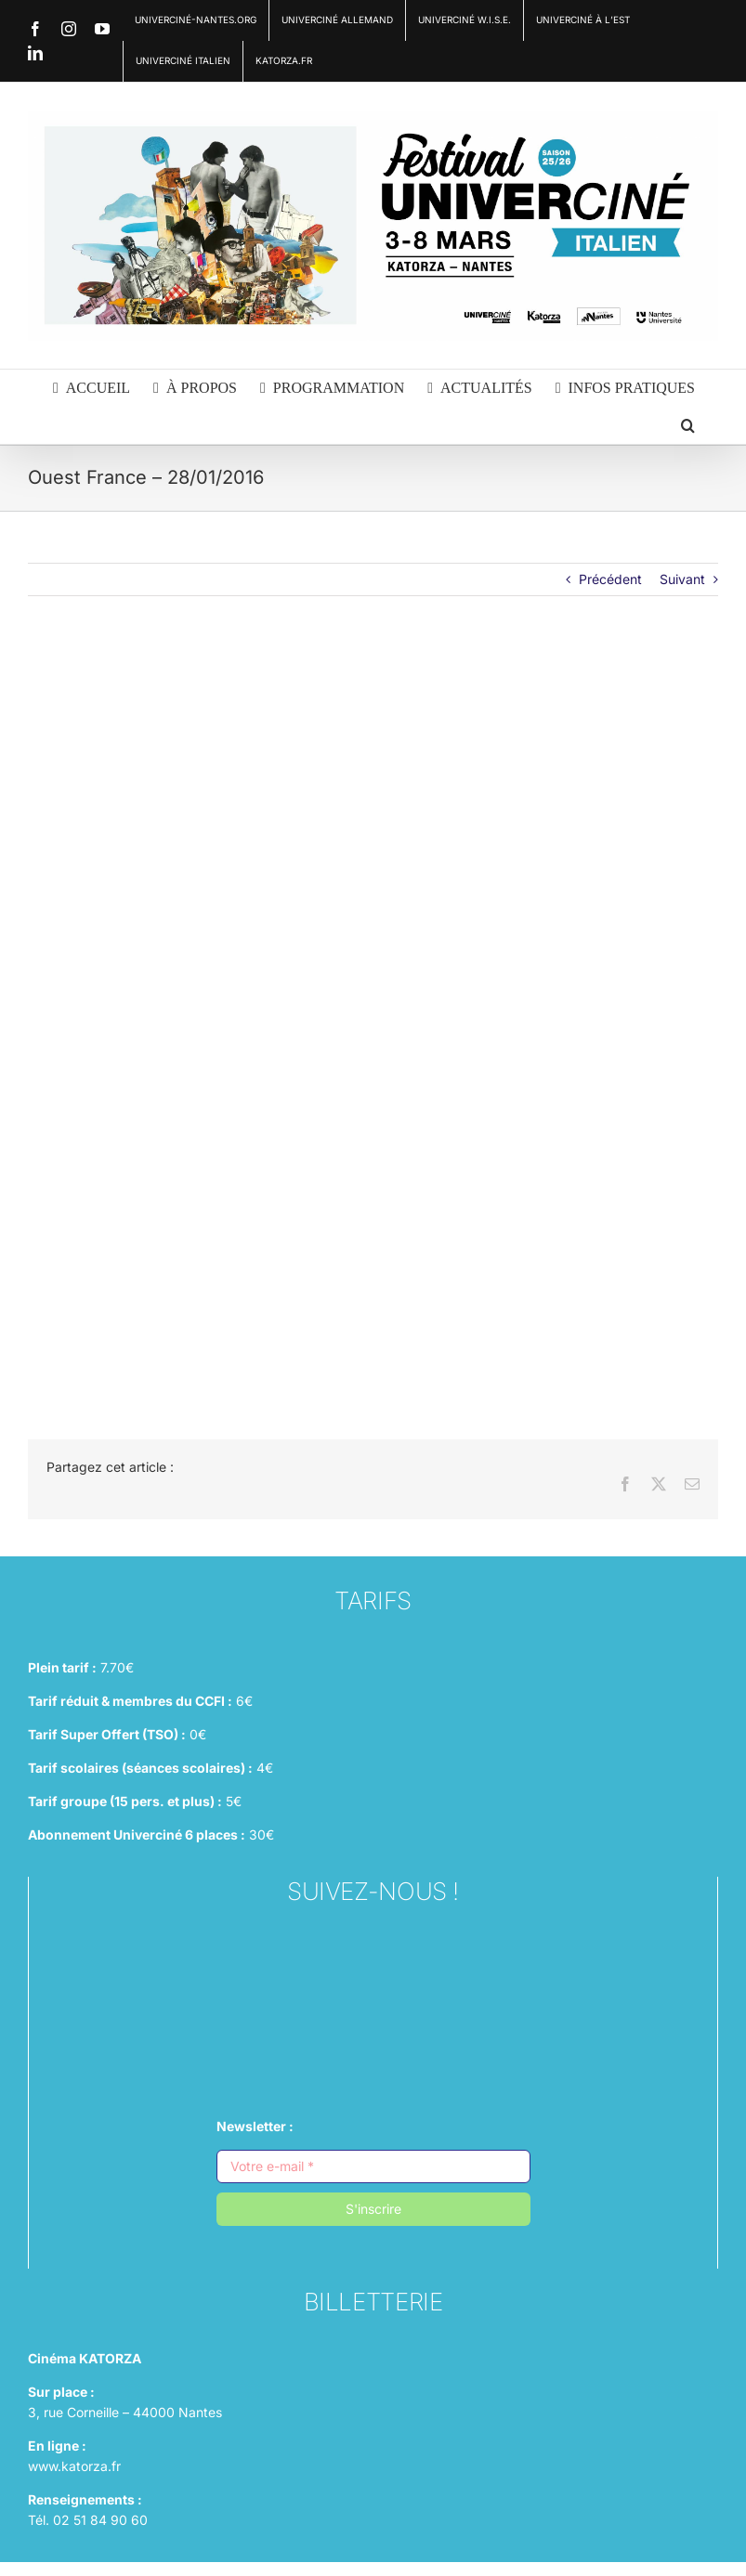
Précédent (610, 579)
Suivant (682, 579)
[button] (688, 425)
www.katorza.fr (74, 2466)
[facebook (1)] (373, 1997)
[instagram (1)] (373, 1950)
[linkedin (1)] (373, 2043)
